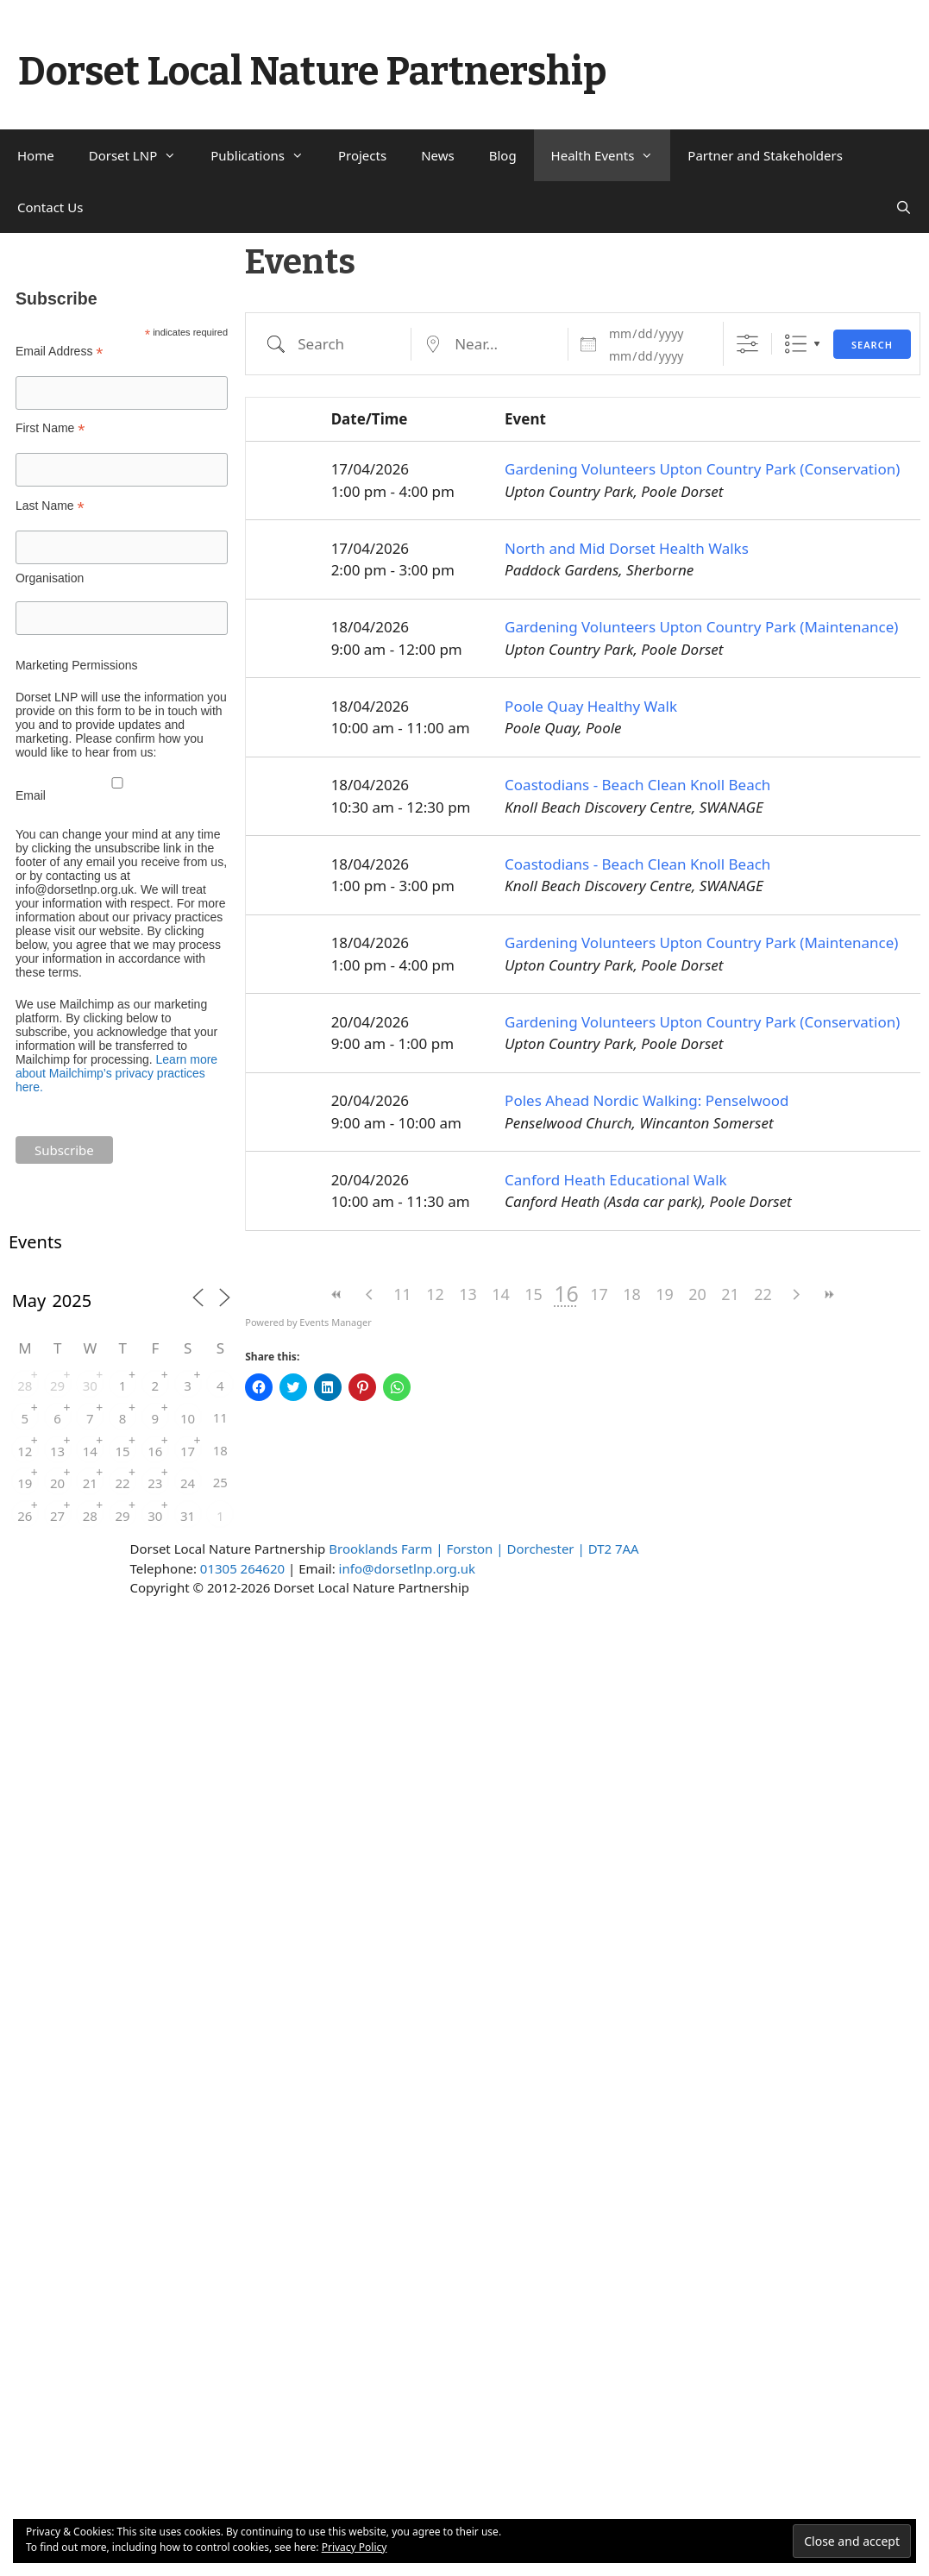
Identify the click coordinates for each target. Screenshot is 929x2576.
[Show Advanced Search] (747, 344)
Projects (362, 155)
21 (730, 1294)
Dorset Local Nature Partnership (312, 71)
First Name (50, 428)
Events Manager (335, 1322)
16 (155, 1451)
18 (632, 1294)
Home (35, 155)
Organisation (50, 578)
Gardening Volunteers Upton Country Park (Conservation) (702, 469)
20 (697, 1294)
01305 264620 (242, 1568)
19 (665, 1294)
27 (57, 1515)
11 (402, 1294)
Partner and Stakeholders (765, 155)
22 (763, 1294)
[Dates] (655, 334)
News (438, 155)
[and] (655, 356)
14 (501, 1294)
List (796, 344)
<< (337, 1294)
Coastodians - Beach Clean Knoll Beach (637, 785)
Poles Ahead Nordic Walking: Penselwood (646, 1100)
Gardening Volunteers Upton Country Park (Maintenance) (701, 627)
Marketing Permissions (77, 665)
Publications (265, 155)
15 (533, 1294)
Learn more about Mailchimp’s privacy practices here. (116, 1073)
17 (599, 1294)
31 (187, 1515)
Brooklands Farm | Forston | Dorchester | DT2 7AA (483, 1548)
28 (24, 1385)
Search (872, 344)
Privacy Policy (354, 2547)
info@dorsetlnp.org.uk (407, 1568)
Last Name (50, 506)
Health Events (611, 155)
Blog (503, 155)
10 (187, 1418)
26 (24, 1515)
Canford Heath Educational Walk (616, 1180)
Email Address (60, 351)
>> (829, 1294)
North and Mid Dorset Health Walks (627, 548)
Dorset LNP (141, 155)
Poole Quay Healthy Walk (591, 706)
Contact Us (50, 207)
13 (468, 1294)
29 (57, 1385)
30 (90, 1385)
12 (435, 1294)
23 (155, 1483)
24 (187, 1483)
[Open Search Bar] (903, 207)
